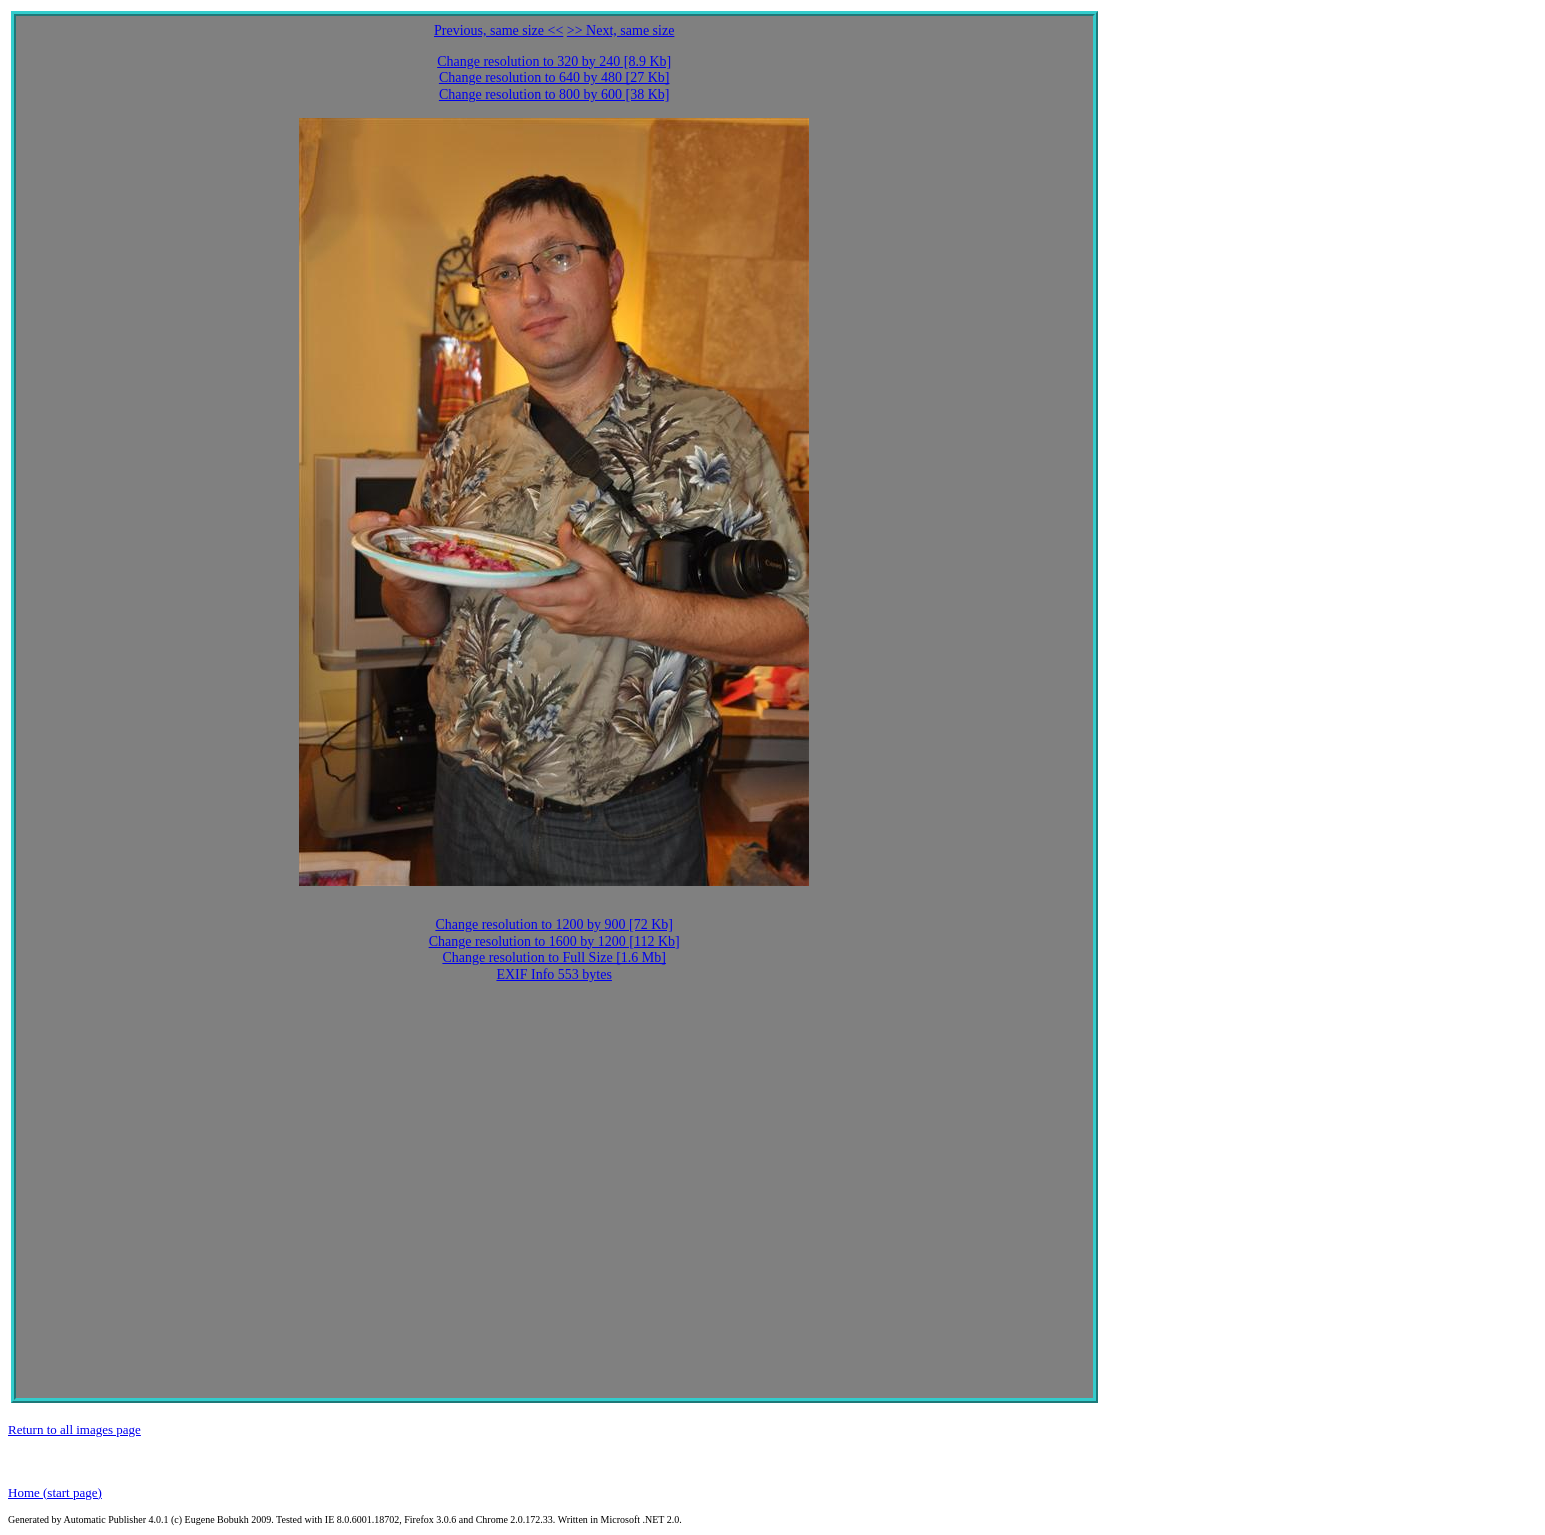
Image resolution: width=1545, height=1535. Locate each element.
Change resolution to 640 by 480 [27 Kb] (554, 77)
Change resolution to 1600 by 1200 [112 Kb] (554, 941)
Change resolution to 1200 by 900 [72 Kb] (554, 924)
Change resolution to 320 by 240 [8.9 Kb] (554, 61)
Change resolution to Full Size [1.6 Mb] (554, 957)
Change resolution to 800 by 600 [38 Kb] (554, 94)
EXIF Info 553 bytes (554, 974)
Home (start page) (55, 1492)
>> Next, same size (621, 30)
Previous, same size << (498, 30)
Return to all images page (74, 1429)
